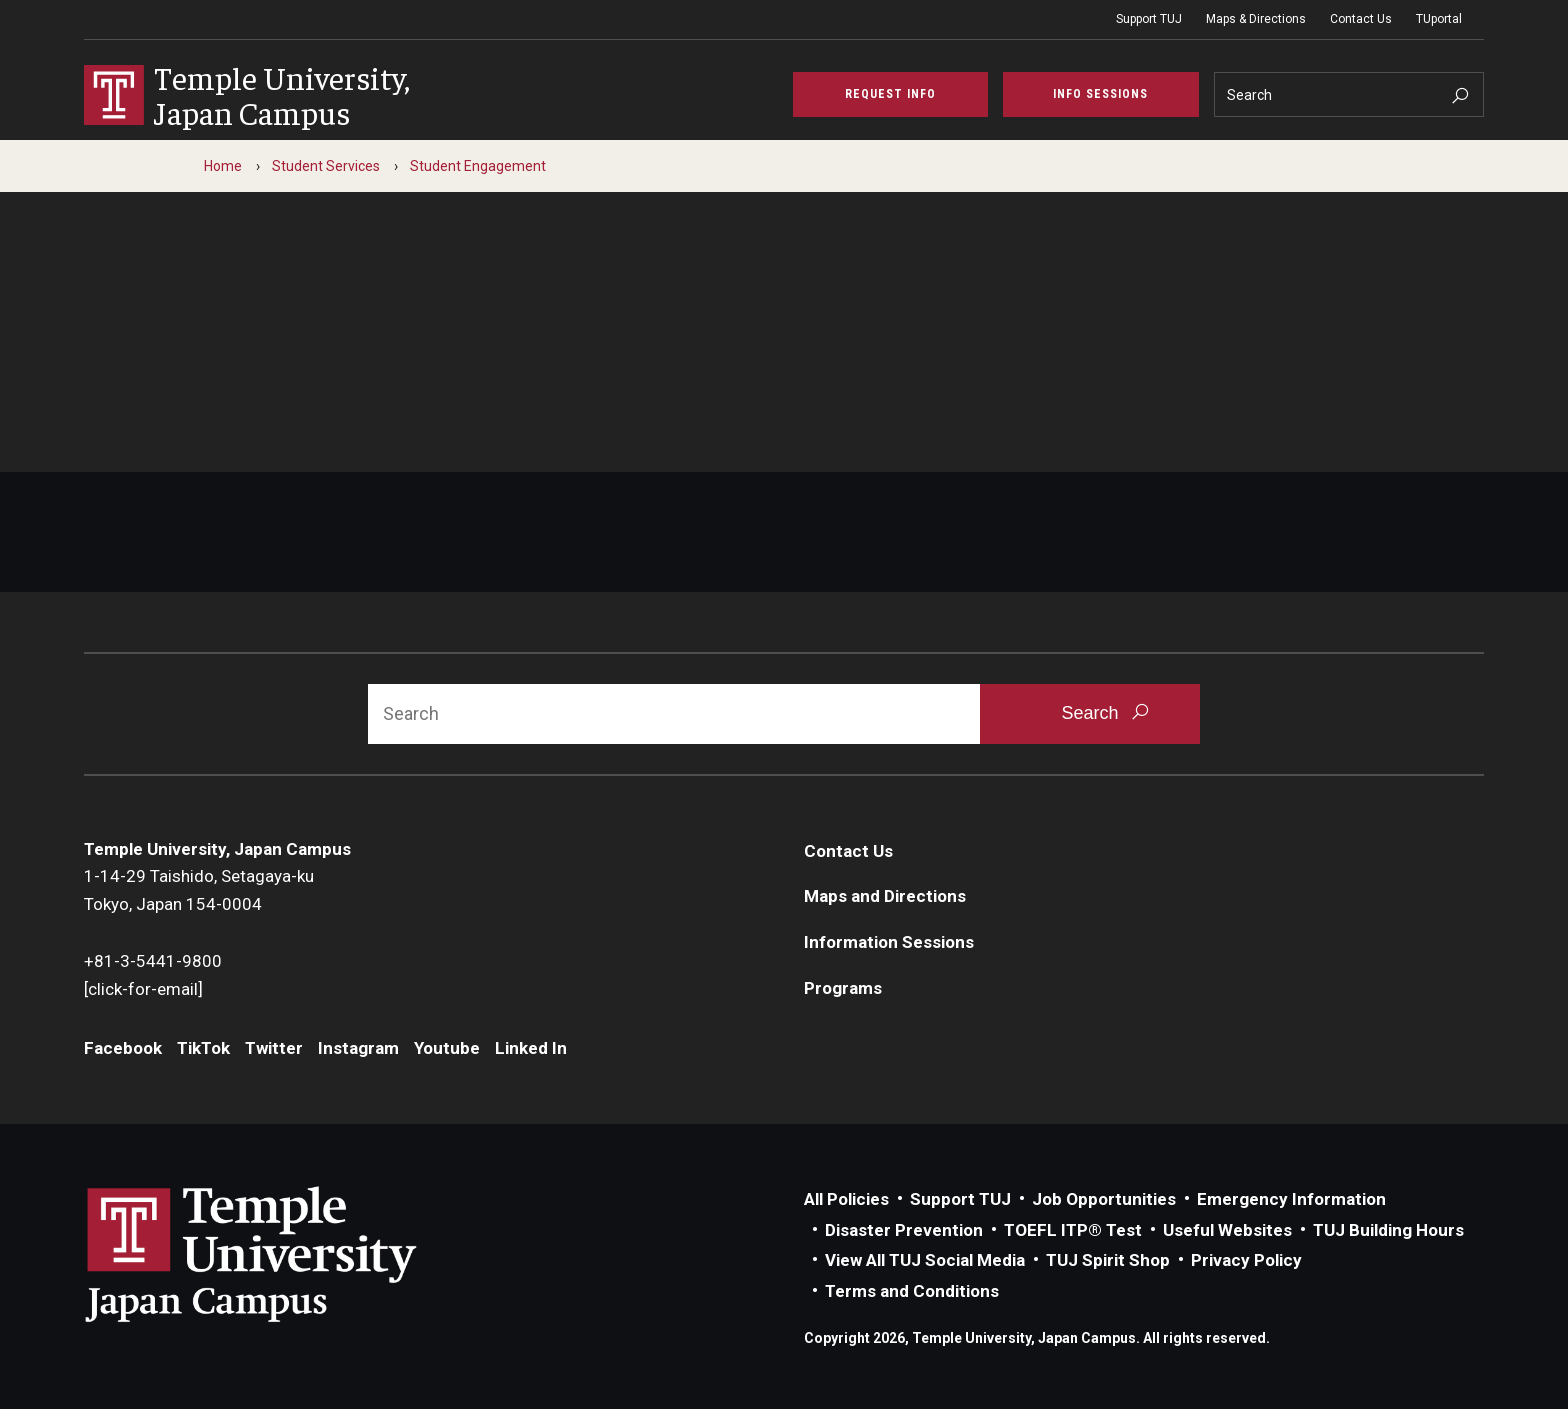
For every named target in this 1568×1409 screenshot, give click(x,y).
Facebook (123, 1048)
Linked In (531, 1048)
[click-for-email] (143, 989)
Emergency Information (1291, 1199)
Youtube (447, 1048)
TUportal (1439, 19)
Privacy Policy (1246, 1260)
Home (223, 166)
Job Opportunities (1104, 1199)
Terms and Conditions (912, 1291)
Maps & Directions (1256, 19)
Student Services (326, 166)
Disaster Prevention (904, 1230)
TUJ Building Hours (1388, 1230)
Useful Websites (1227, 1230)
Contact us (635, 416)
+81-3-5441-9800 (153, 961)
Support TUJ (1149, 19)
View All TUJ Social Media (925, 1260)
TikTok (203, 1048)
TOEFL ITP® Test (1073, 1230)
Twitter (274, 1048)
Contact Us (1361, 19)
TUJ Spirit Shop (1108, 1260)
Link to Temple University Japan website (284, 1254)
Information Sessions (889, 942)
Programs (843, 988)
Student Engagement (478, 166)
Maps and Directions (885, 896)
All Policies (846, 1199)
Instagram (358, 1048)
